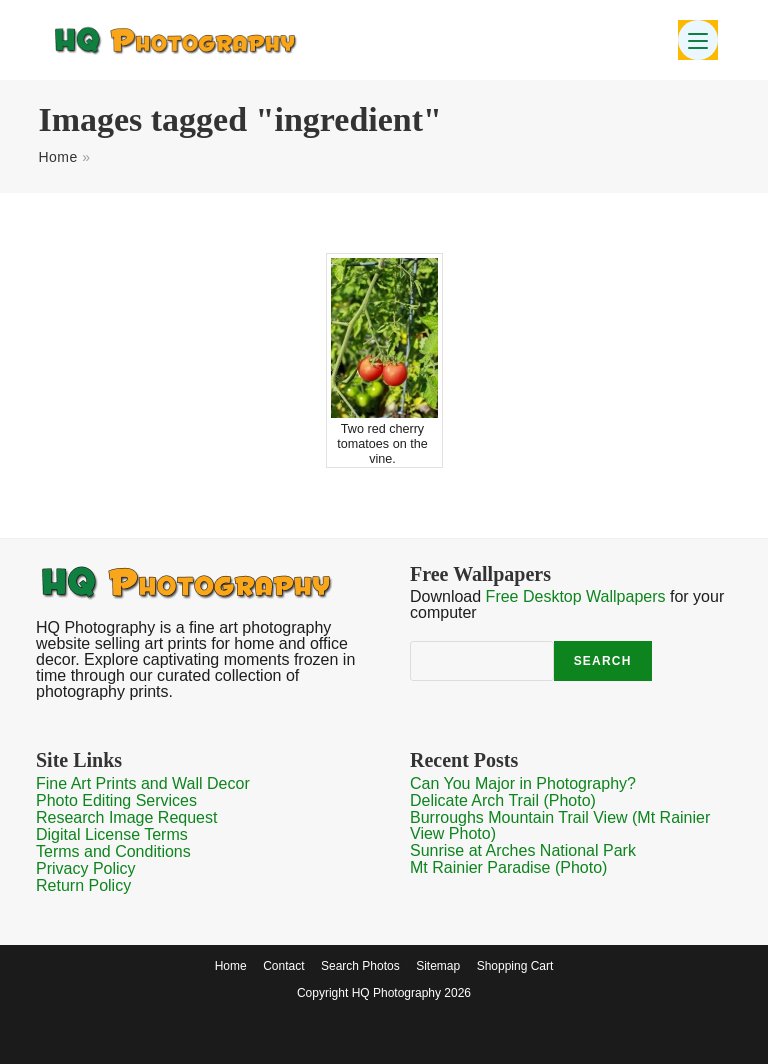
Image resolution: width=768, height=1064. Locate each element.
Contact (283, 966)
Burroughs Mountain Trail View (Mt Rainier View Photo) (560, 825)
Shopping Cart (515, 966)
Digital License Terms (112, 834)
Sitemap (438, 966)
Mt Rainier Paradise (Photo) (508, 867)
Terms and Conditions (113, 851)
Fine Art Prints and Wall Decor (143, 783)
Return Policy (83, 885)
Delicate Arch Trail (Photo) (503, 800)
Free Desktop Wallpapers (576, 596)
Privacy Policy (86, 868)
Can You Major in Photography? (523, 783)
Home (57, 157)
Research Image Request (126, 817)
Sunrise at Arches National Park (523, 850)
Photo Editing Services (116, 800)
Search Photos (360, 966)
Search (603, 661)
